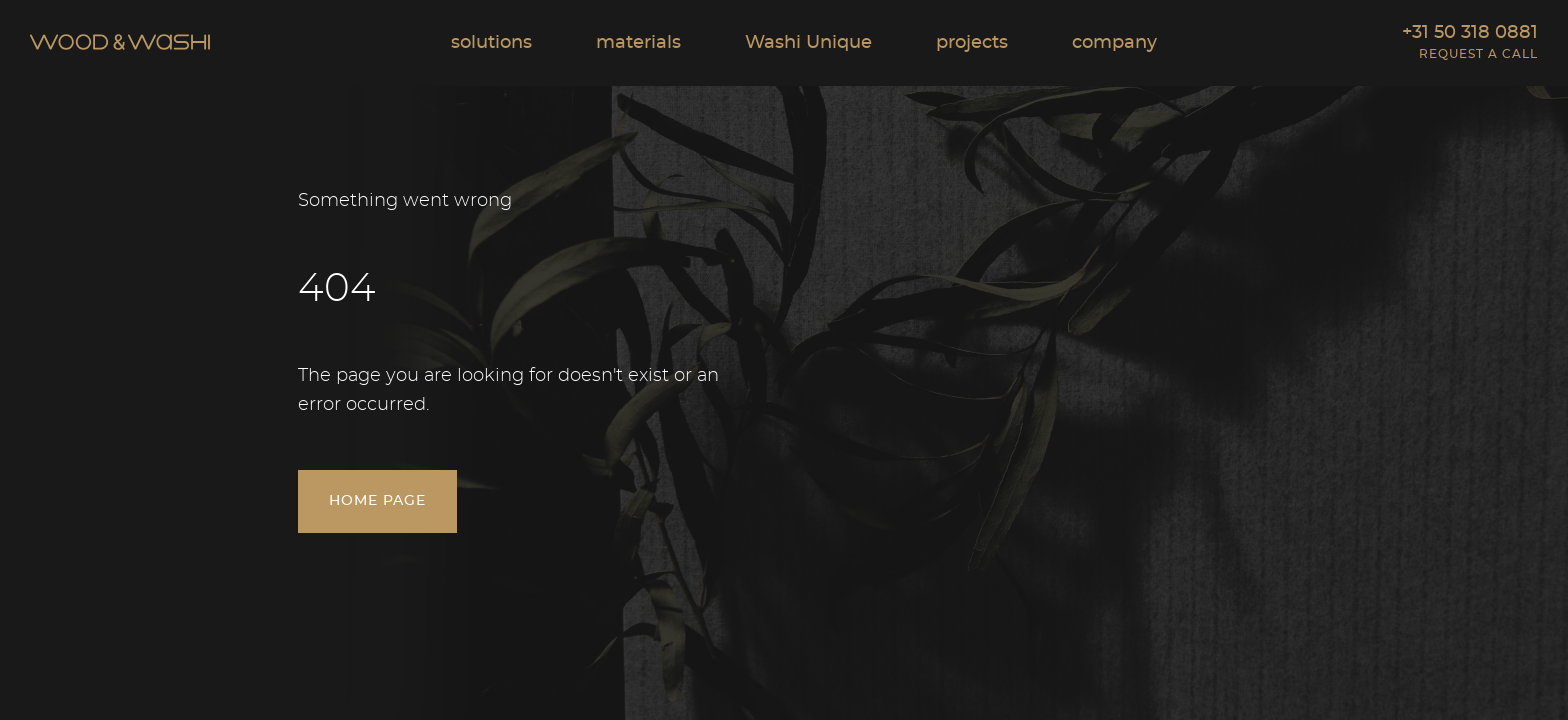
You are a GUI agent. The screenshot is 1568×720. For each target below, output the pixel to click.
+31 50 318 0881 (1470, 33)
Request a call (1478, 54)
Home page (377, 531)
